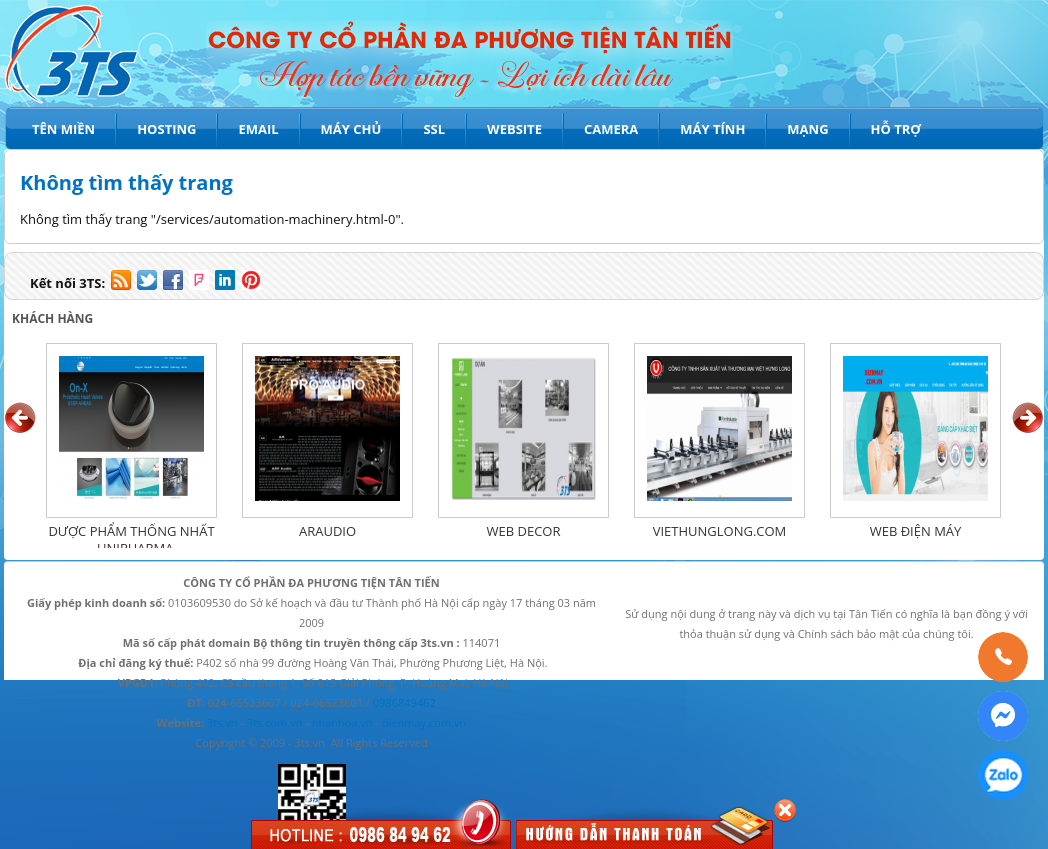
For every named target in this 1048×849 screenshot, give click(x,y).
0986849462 (404, 702)
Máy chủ (351, 129)
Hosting (166, 129)
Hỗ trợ (896, 129)
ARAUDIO (327, 531)
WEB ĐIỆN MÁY (916, 531)
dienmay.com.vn (424, 722)
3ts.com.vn (275, 722)
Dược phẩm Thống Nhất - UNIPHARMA (131, 539)
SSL (434, 129)
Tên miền (63, 129)
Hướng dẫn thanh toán (613, 834)
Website (514, 129)
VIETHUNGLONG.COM (720, 531)
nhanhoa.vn (342, 722)
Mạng (807, 129)
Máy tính (712, 129)
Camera (611, 129)
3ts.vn (222, 722)
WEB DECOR (524, 531)
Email (258, 129)
